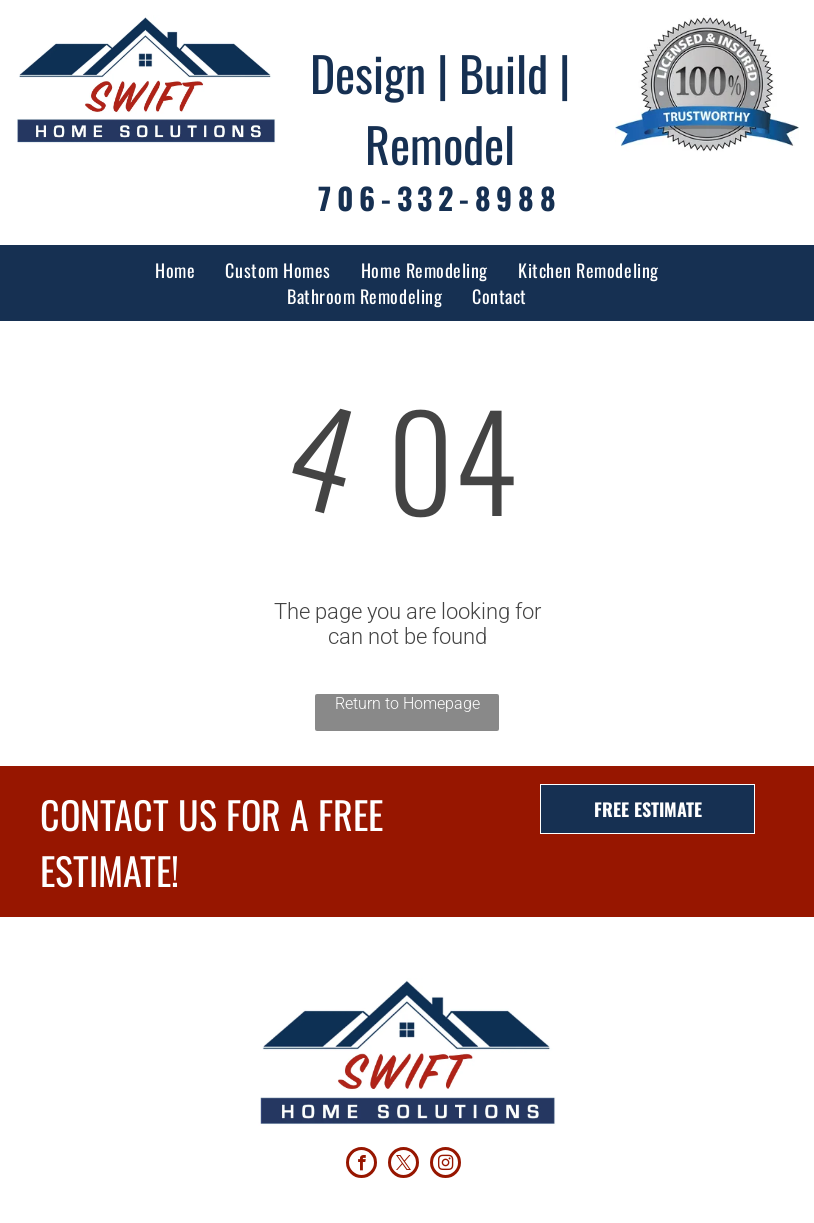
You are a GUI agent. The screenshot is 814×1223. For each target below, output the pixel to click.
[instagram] (445, 1165)
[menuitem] (175, 270)
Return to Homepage (407, 703)
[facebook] (361, 1165)
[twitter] (403, 1165)
